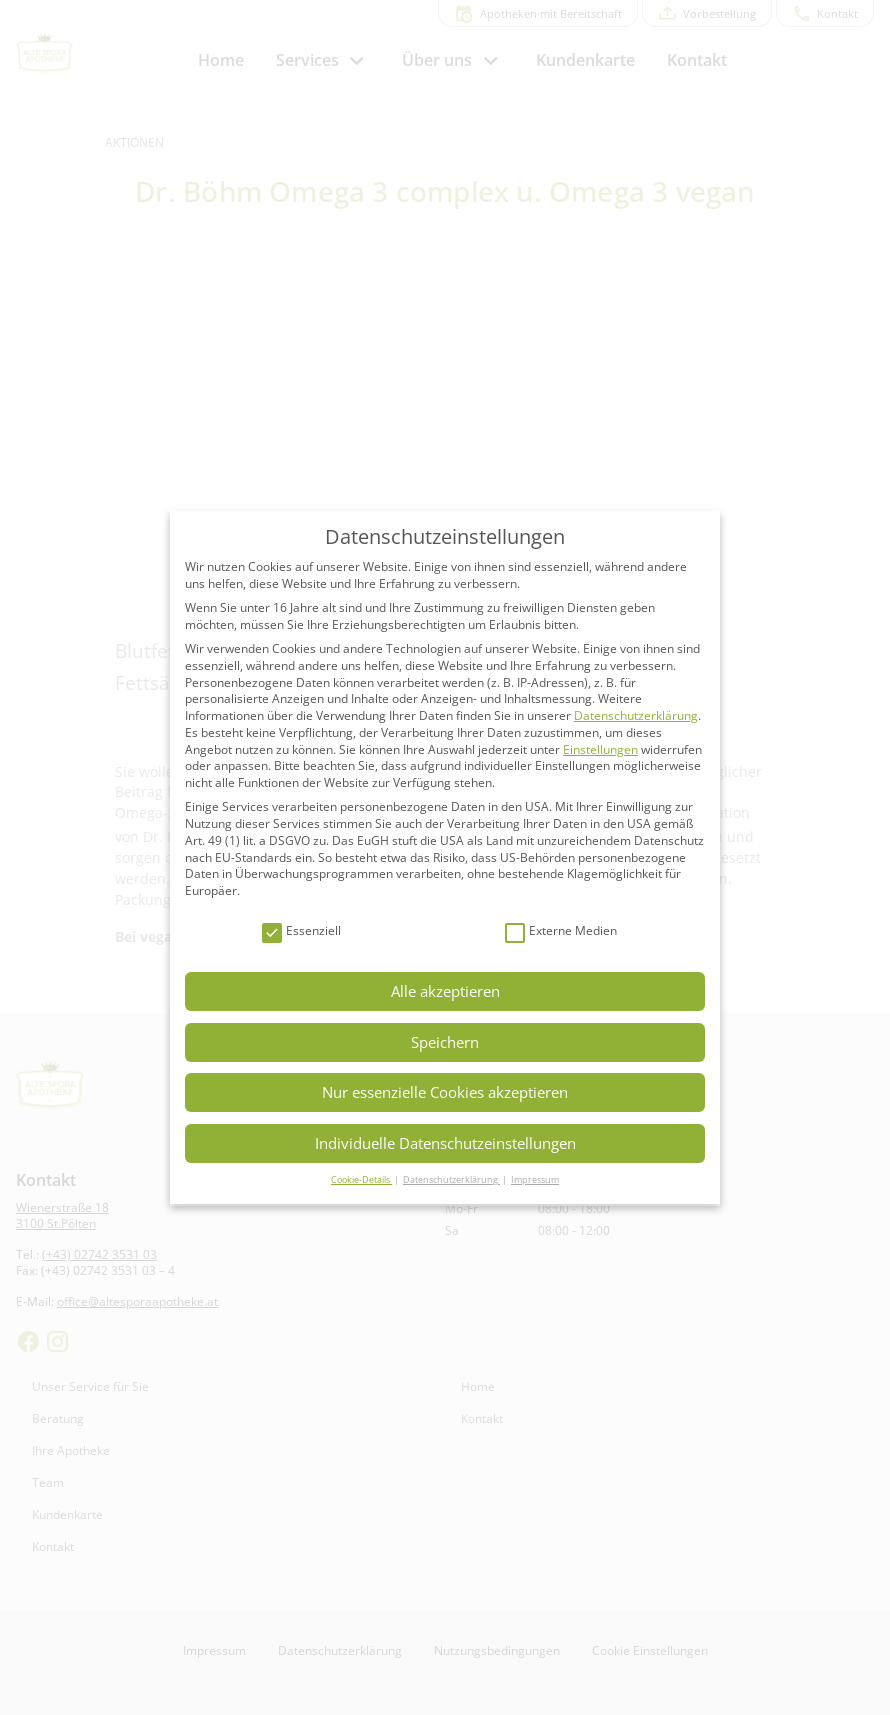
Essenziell (301, 931)
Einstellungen (600, 749)
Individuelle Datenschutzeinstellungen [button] (445, 1143)
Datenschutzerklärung (636, 715)
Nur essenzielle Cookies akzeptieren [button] (445, 1092)
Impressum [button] (535, 1179)
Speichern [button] (445, 1042)
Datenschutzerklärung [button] (451, 1179)
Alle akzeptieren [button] (445, 991)
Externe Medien (561, 931)
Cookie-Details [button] (361, 1179)
